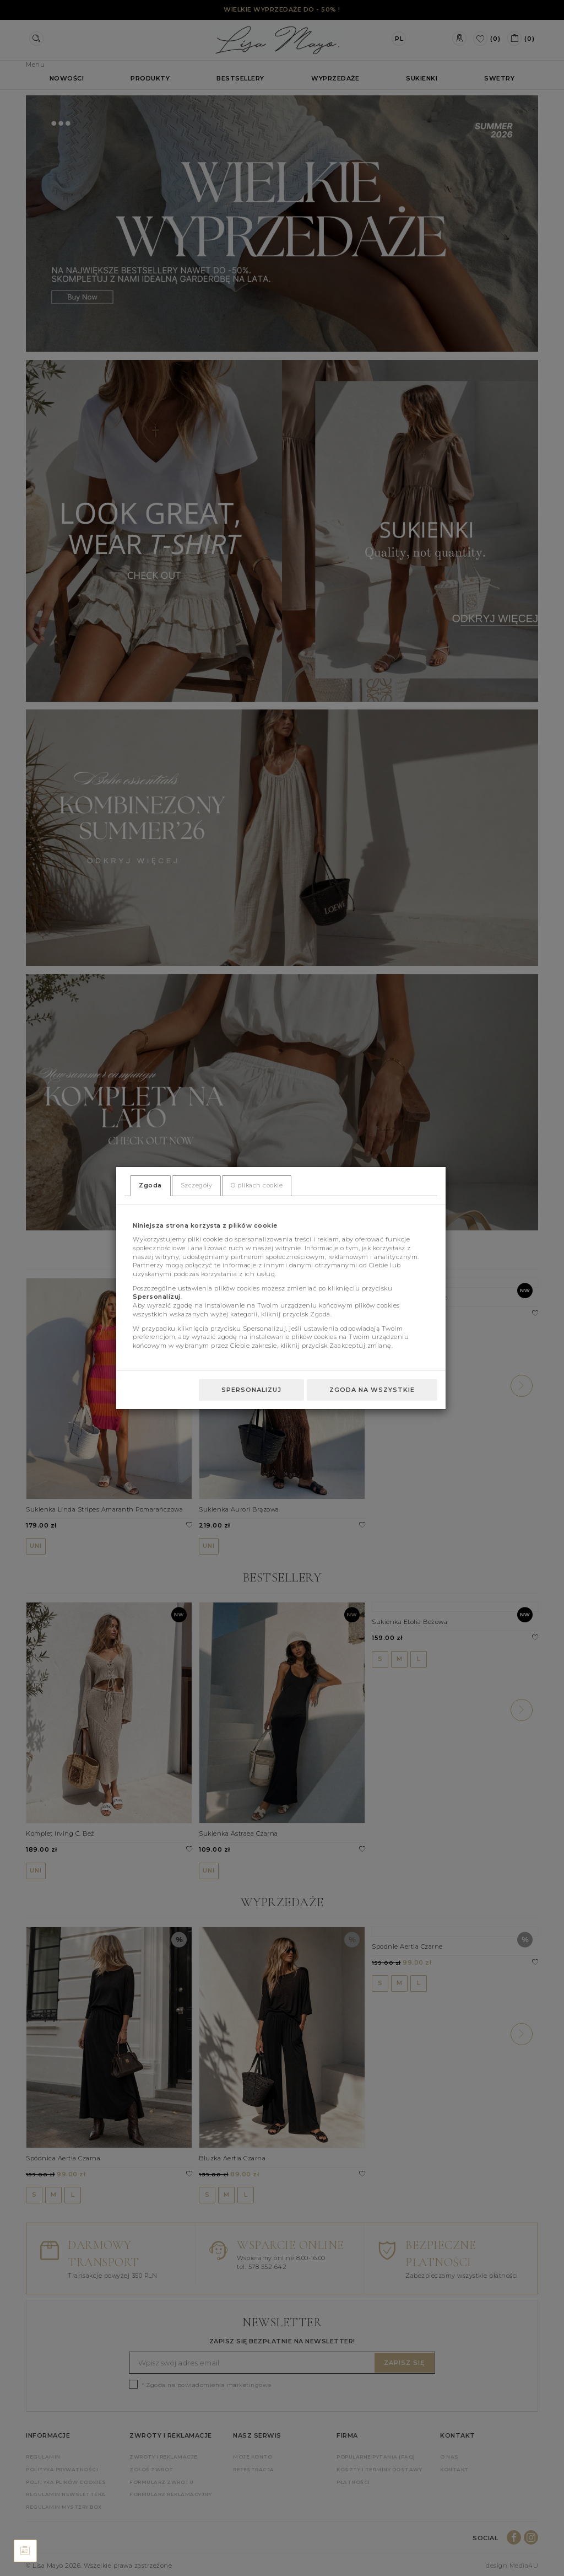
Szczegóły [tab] (197, 1185)
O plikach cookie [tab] (257, 1185)
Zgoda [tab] (150, 1185)
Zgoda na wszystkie (372, 1390)
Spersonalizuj (251, 1390)
